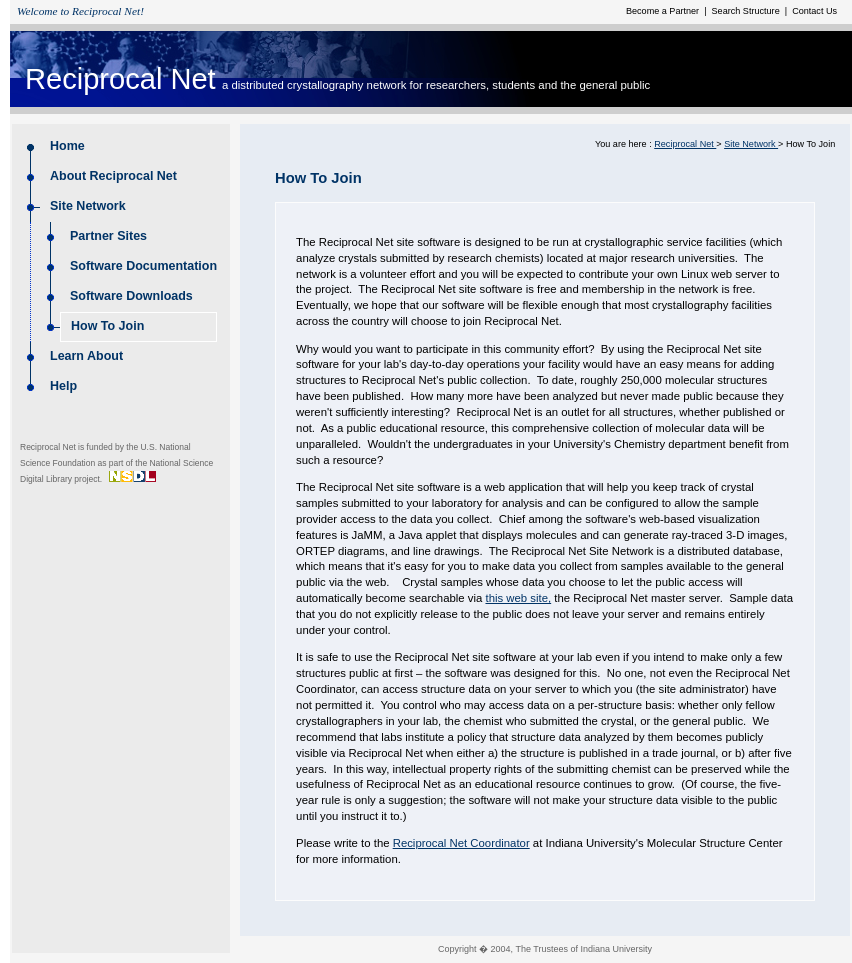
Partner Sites (110, 236)
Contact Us (813, 11)
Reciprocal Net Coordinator (461, 843)
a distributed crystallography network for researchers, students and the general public (436, 85)
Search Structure (747, 11)
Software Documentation (143, 266)
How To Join (107, 326)
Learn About (86, 356)
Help (63, 386)
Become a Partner (664, 11)
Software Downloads (131, 296)
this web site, (518, 598)
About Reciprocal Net (115, 176)
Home (67, 146)
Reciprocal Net (120, 79)
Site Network (89, 206)
